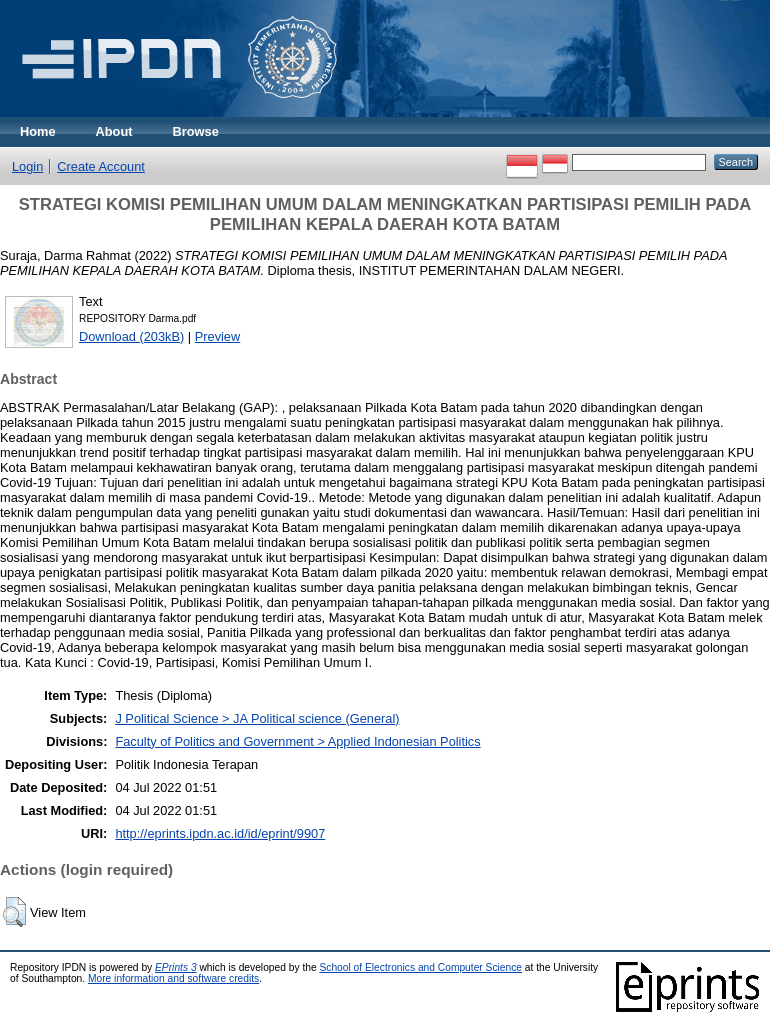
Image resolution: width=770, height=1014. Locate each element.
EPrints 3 (176, 967)
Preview (218, 336)
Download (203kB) (131, 336)
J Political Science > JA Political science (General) (257, 718)
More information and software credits (173, 978)
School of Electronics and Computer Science (420, 967)
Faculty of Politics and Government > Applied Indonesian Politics (297, 741)
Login (27, 166)
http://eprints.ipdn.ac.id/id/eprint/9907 (220, 833)
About (114, 131)
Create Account (101, 166)
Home (38, 131)
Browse (196, 131)
